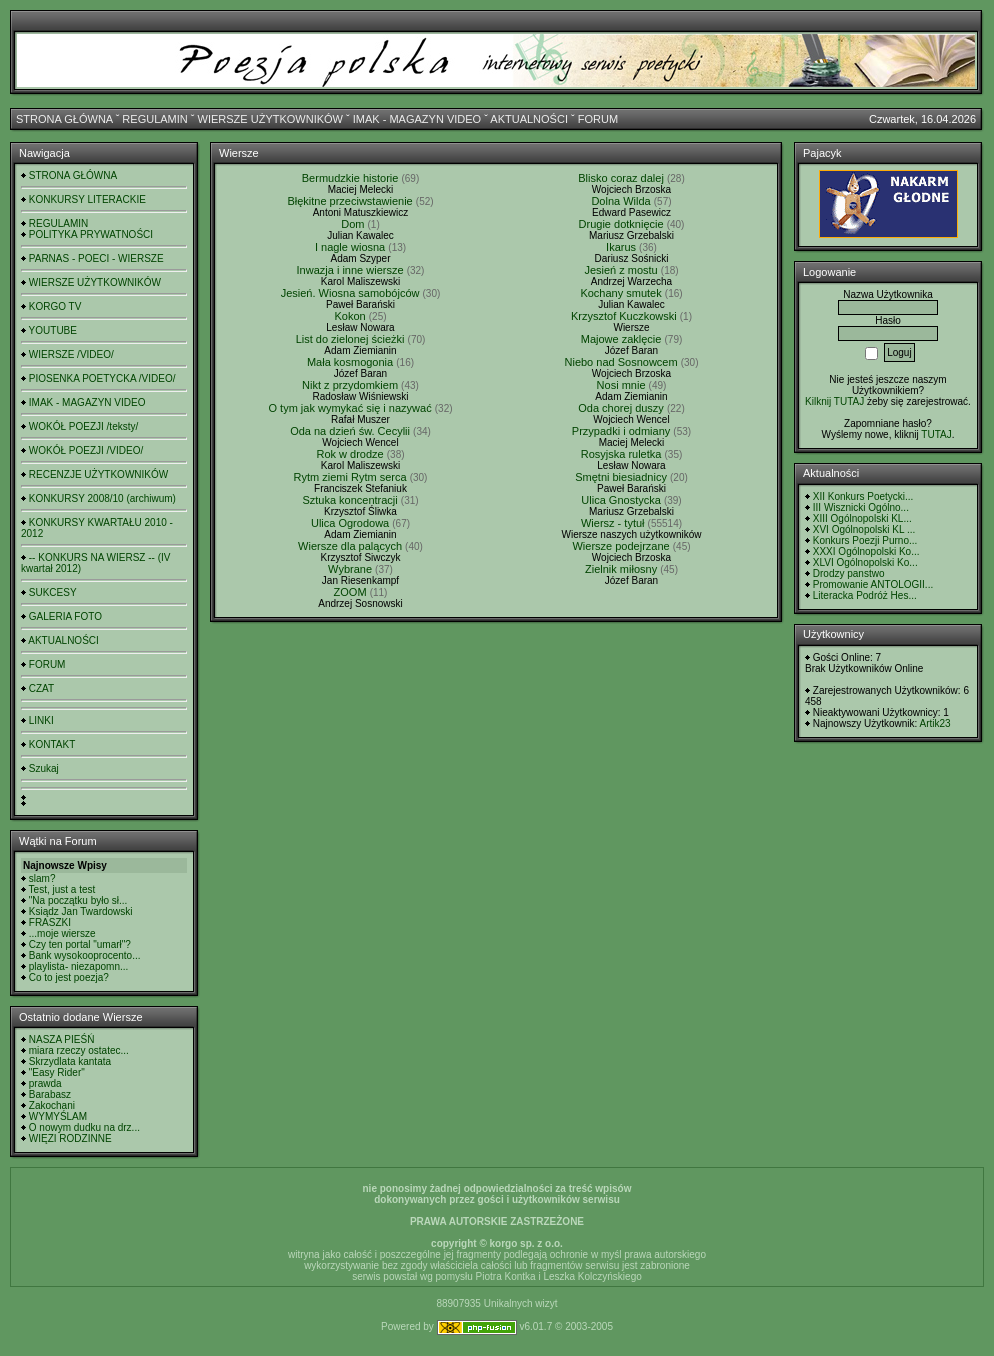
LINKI (41, 720)
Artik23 (934, 723)
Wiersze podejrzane (620, 546)
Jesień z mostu (620, 270)
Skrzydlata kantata (70, 1061)
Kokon (349, 316)
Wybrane (350, 569)
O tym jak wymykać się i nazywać (349, 408)
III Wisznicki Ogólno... (861, 507)
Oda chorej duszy (621, 408)
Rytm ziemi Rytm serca (350, 477)
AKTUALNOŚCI (529, 119)
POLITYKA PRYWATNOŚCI (91, 234)
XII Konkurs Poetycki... (863, 496)
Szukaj (44, 768)
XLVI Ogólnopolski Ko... (865, 562)
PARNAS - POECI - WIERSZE (96, 258)
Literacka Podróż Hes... (865, 595)
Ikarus (621, 247)
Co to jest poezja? (69, 977)
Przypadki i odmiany (621, 431)
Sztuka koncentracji (349, 500)
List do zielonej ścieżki (350, 339)
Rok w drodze (349, 454)
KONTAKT (52, 744)
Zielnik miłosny (621, 569)
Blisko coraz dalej (621, 178)
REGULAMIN (154, 119)
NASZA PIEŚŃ (62, 1039)
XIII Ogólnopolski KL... (862, 518)
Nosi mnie (621, 385)
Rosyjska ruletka (621, 454)
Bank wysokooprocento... (85, 955)
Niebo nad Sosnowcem (621, 362)
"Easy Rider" (57, 1072)
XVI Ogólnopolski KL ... (864, 529)
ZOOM (350, 592)
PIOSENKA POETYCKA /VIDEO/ (102, 378)
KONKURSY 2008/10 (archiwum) (102, 498)
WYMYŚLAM (58, 1116)
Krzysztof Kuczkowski (624, 316)
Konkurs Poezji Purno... (865, 540)
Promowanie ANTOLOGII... (873, 584)
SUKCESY (53, 592)
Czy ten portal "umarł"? (80, 944)
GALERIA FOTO (65, 616)
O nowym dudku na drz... (84, 1127)
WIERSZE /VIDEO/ (71, 354)
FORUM (598, 119)
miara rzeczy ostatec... (79, 1050)
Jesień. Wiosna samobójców (350, 293)
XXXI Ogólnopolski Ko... (866, 551)
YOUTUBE (53, 330)
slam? (42, 878)
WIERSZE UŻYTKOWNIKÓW (270, 119)
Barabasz (50, 1094)
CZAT (41, 688)
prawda (45, 1083)
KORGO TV (55, 306)
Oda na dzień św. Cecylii (350, 431)
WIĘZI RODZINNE (70, 1138)
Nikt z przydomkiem (350, 385)
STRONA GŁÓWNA (64, 119)
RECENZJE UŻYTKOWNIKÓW (98, 474)
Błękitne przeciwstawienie (349, 201)
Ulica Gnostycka (620, 500)
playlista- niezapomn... (79, 966)
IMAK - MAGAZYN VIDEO (417, 119)
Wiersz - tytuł (613, 523)
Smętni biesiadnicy (621, 477)
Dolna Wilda (620, 201)
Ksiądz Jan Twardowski (81, 911)
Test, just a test (62, 889)
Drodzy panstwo (849, 573)
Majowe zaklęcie (621, 339)
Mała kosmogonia (350, 362)
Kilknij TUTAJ (834, 401)
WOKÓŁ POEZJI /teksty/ (83, 426)
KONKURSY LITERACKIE (87, 199)
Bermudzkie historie (350, 178)
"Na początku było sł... (78, 900)
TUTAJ (936, 434)
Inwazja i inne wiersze (350, 270)
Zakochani (52, 1105)
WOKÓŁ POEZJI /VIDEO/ (86, 450)
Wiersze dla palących (350, 546)
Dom (352, 224)
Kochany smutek (620, 293)
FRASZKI (50, 922)
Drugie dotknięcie (621, 224)
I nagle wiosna (350, 247)
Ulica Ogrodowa (350, 523)
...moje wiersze (62, 933)
